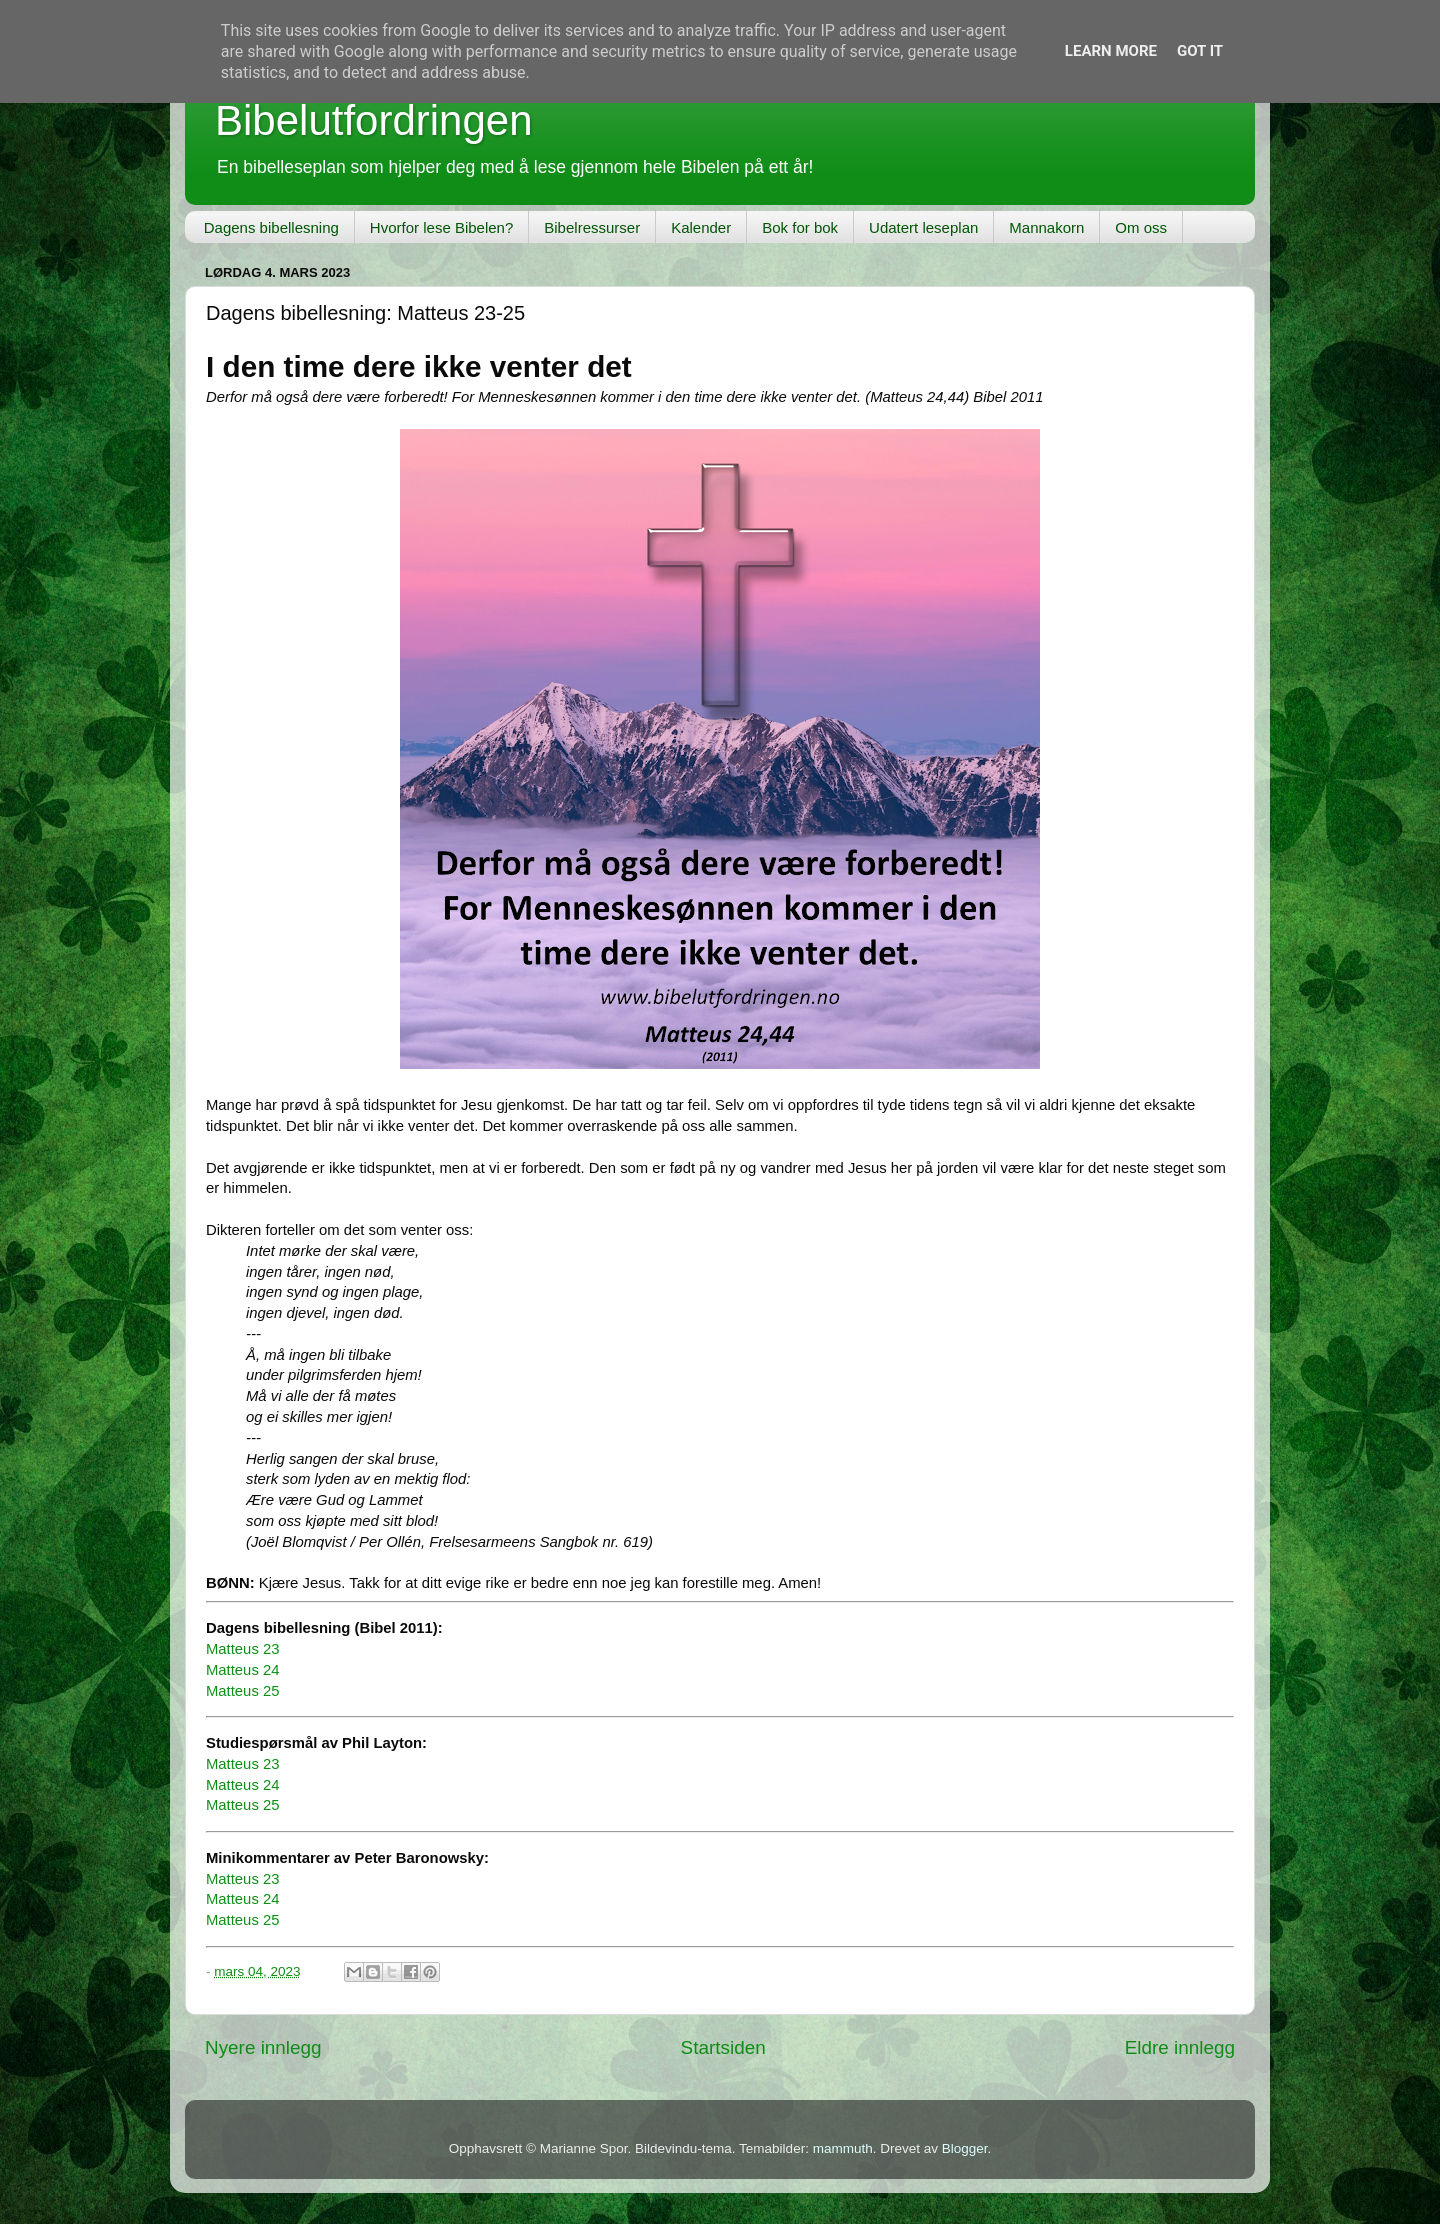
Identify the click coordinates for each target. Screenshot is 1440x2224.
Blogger (965, 2148)
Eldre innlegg (1180, 2047)
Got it (1200, 51)
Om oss (1141, 227)
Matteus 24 (242, 1670)
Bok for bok (800, 227)
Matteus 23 (242, 1649)
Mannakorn (1046, 227)
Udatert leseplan (923, 227)
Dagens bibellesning (271, 227)
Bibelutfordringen (374, 120)
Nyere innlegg (263, 2047)
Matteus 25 (242, 1691)
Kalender (701, 227)
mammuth (843, 2148)
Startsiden (723, 2047)
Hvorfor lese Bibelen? (441, 227)
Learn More (1111, 51)
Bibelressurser (592, 227)
